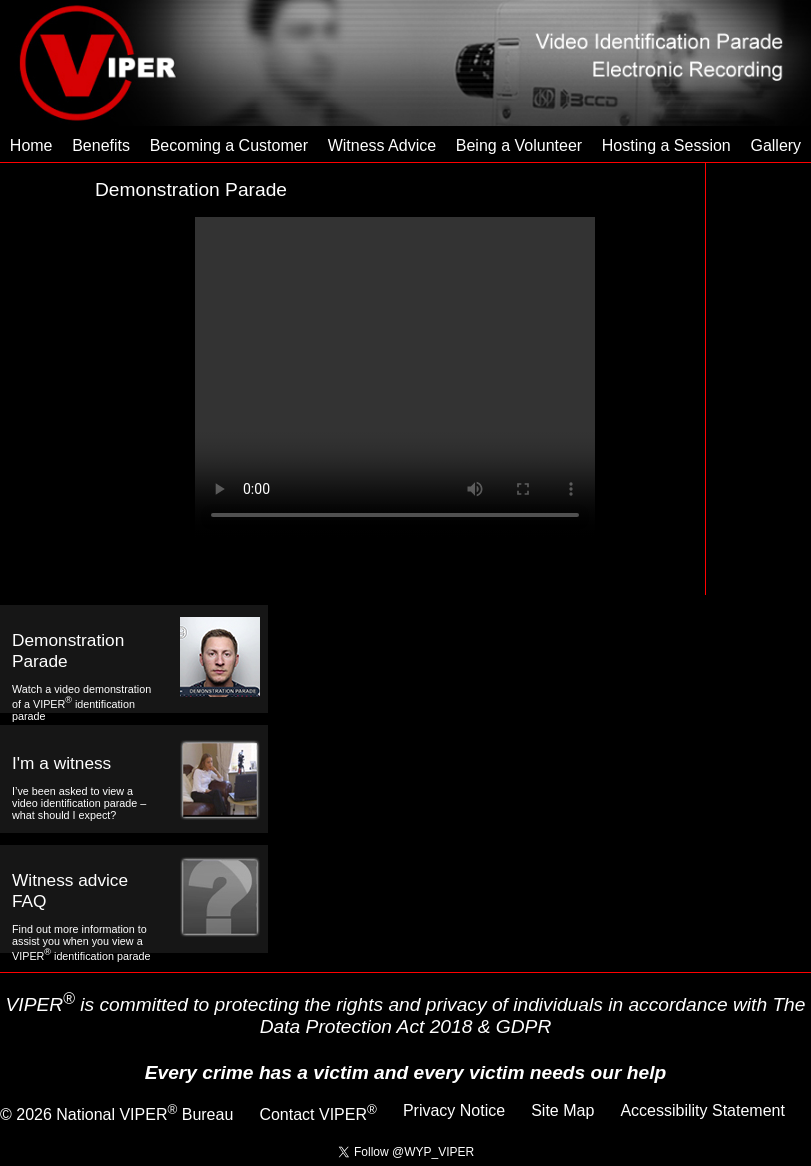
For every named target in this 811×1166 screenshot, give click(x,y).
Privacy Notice (454, 1110)
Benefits (101, 145)
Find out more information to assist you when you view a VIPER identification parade (81, 942)
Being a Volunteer (519, 145)
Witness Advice (382, 145)
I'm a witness (61, 763)
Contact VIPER (317, 1114)
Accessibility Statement (702, 1110)
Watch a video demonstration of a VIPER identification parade (81, 702)
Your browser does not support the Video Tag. (395, 377)
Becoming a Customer (229, 145)
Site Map (562, 1110)
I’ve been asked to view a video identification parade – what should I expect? (79, 803)
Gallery (775, 145)
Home (31, 145)
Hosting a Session (666, 145)
